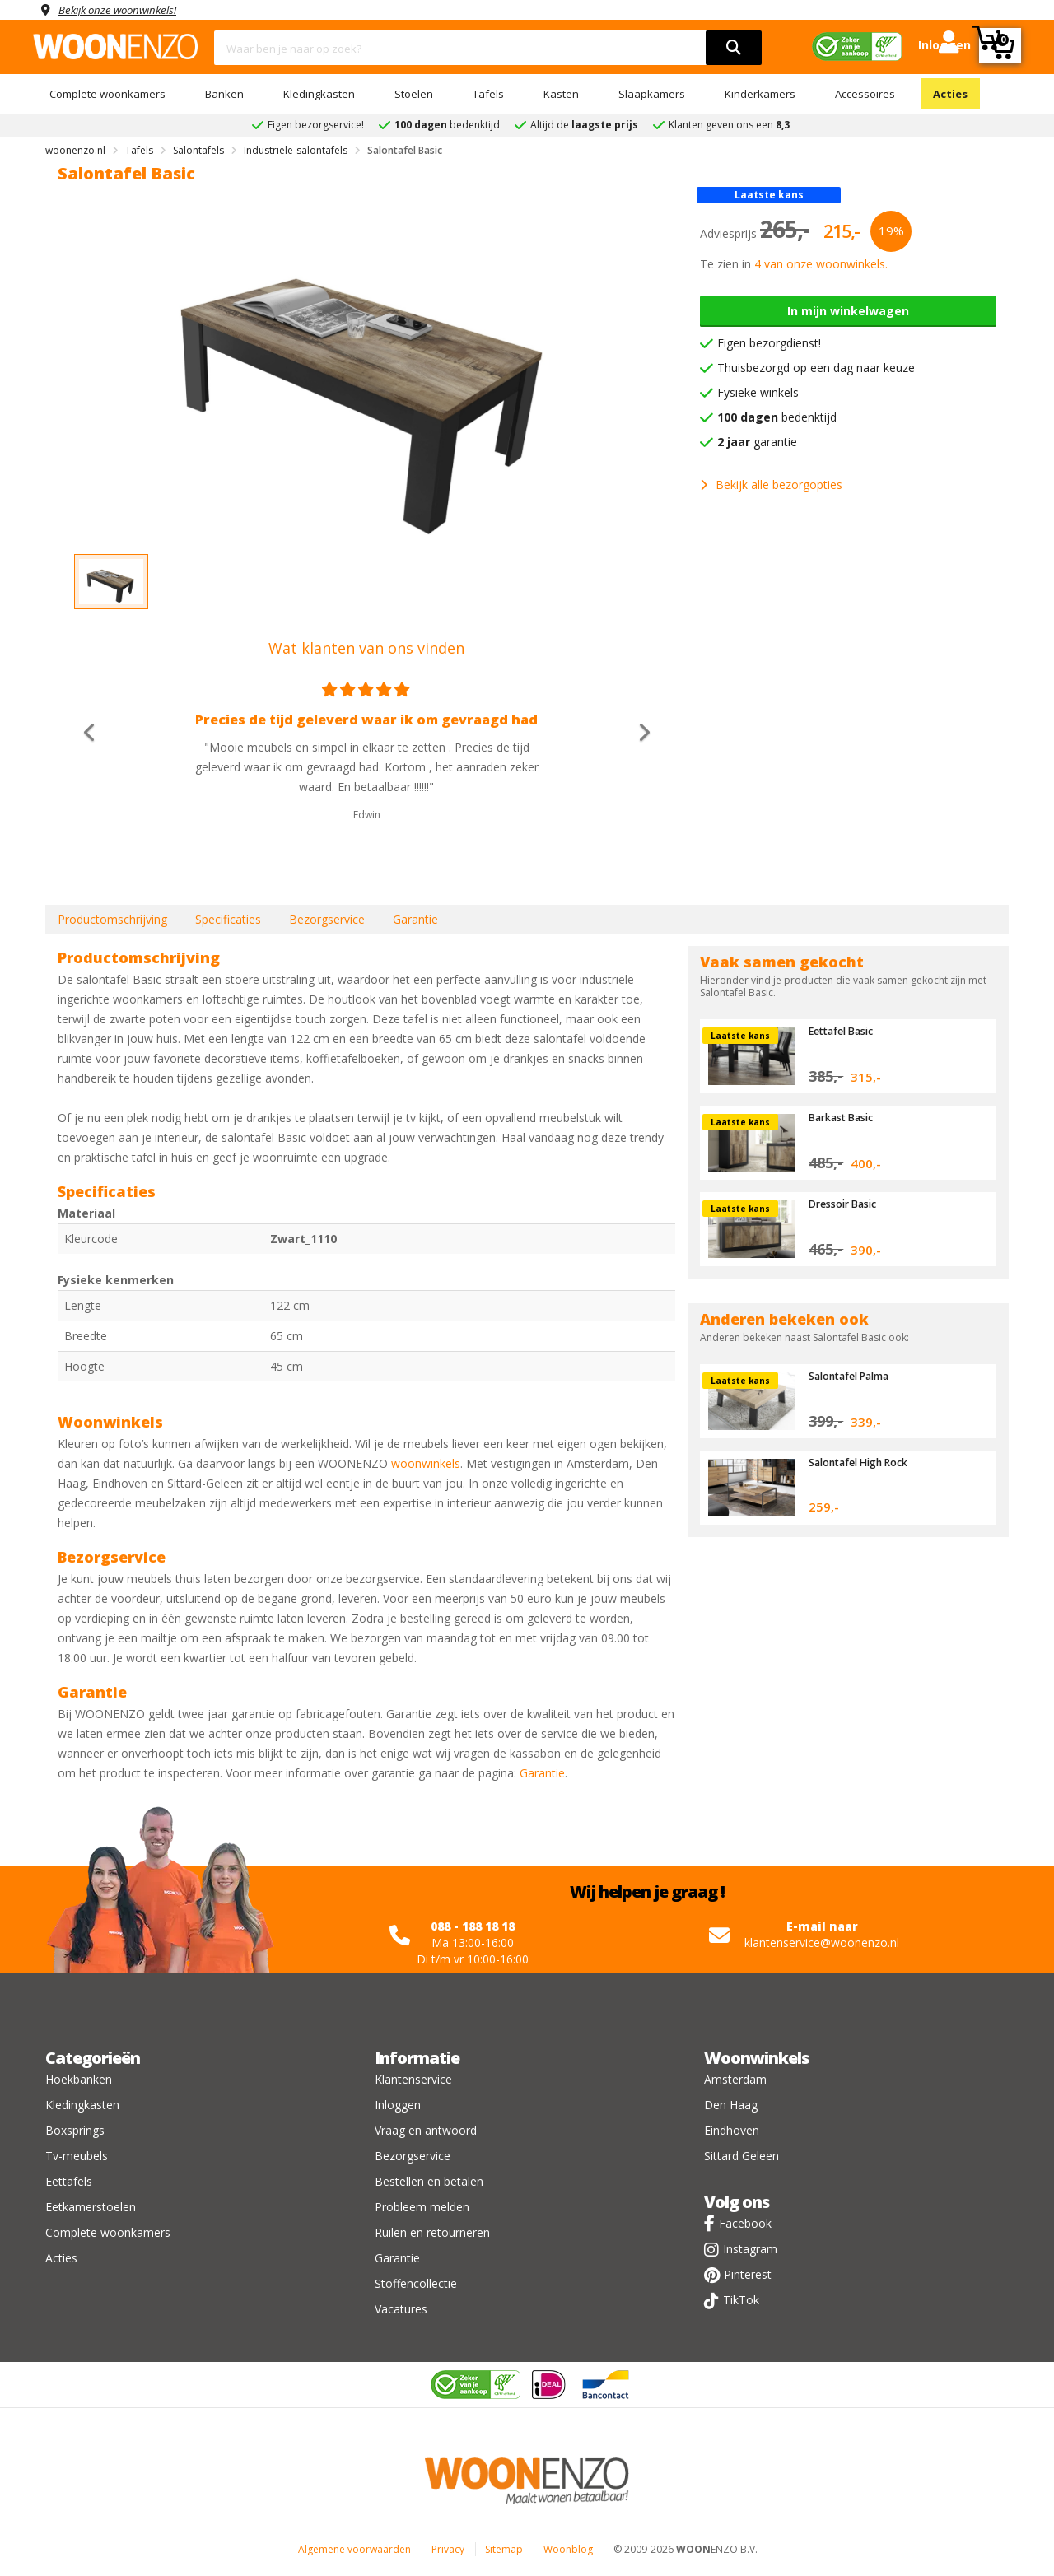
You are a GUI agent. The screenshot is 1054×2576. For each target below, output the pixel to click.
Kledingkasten (319, 93)
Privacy (447, 2549)
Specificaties (228, 919)
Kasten (561, 93)
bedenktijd (777, 417)
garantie (757, 442)
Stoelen (413, 93)
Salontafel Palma (853, 1375)
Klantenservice (413, 2079)
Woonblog (568, 2549)
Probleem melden (422, 2207)
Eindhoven (731, 2130)
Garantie (415, 919)
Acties (950, 93)
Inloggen (398, 2105)
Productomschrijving (112, 919)
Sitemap (504, 2549)
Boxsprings (75, 2130)
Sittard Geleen (741, 2156)
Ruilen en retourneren (432, 2232)
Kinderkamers (760, 93)
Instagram (750, 2249)
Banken (224, 93)
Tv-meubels (76, 2156)
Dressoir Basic (845, 1203)
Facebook (745, 2223)
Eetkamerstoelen (90, 2207)
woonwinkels (425, 1463)
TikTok (741, 2300)
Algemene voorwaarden (354, 2549)
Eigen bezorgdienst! (769, 343)
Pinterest (748, 2274)
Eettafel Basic (844, 1030)
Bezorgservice (327, 919)
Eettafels (68, 2181)
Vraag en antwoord (426, 2130)
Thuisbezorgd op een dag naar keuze (816, 367)
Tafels (488, 93)
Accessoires (865, 93)
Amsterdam (735, 2079)
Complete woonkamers (107, 93)
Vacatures (401, 2309)
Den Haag (731, 2105)
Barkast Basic (843, 1117)
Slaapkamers (651, 93)
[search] (734, 47)
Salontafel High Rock (863, 1462)
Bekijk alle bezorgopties (771, 484)
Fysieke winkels (758, 392)
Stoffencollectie (416, 2283)
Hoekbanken (78, 2079)
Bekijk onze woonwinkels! (123, 9)
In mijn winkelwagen (848, 311)
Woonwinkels (756, 2058)
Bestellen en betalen (429, 2181)
